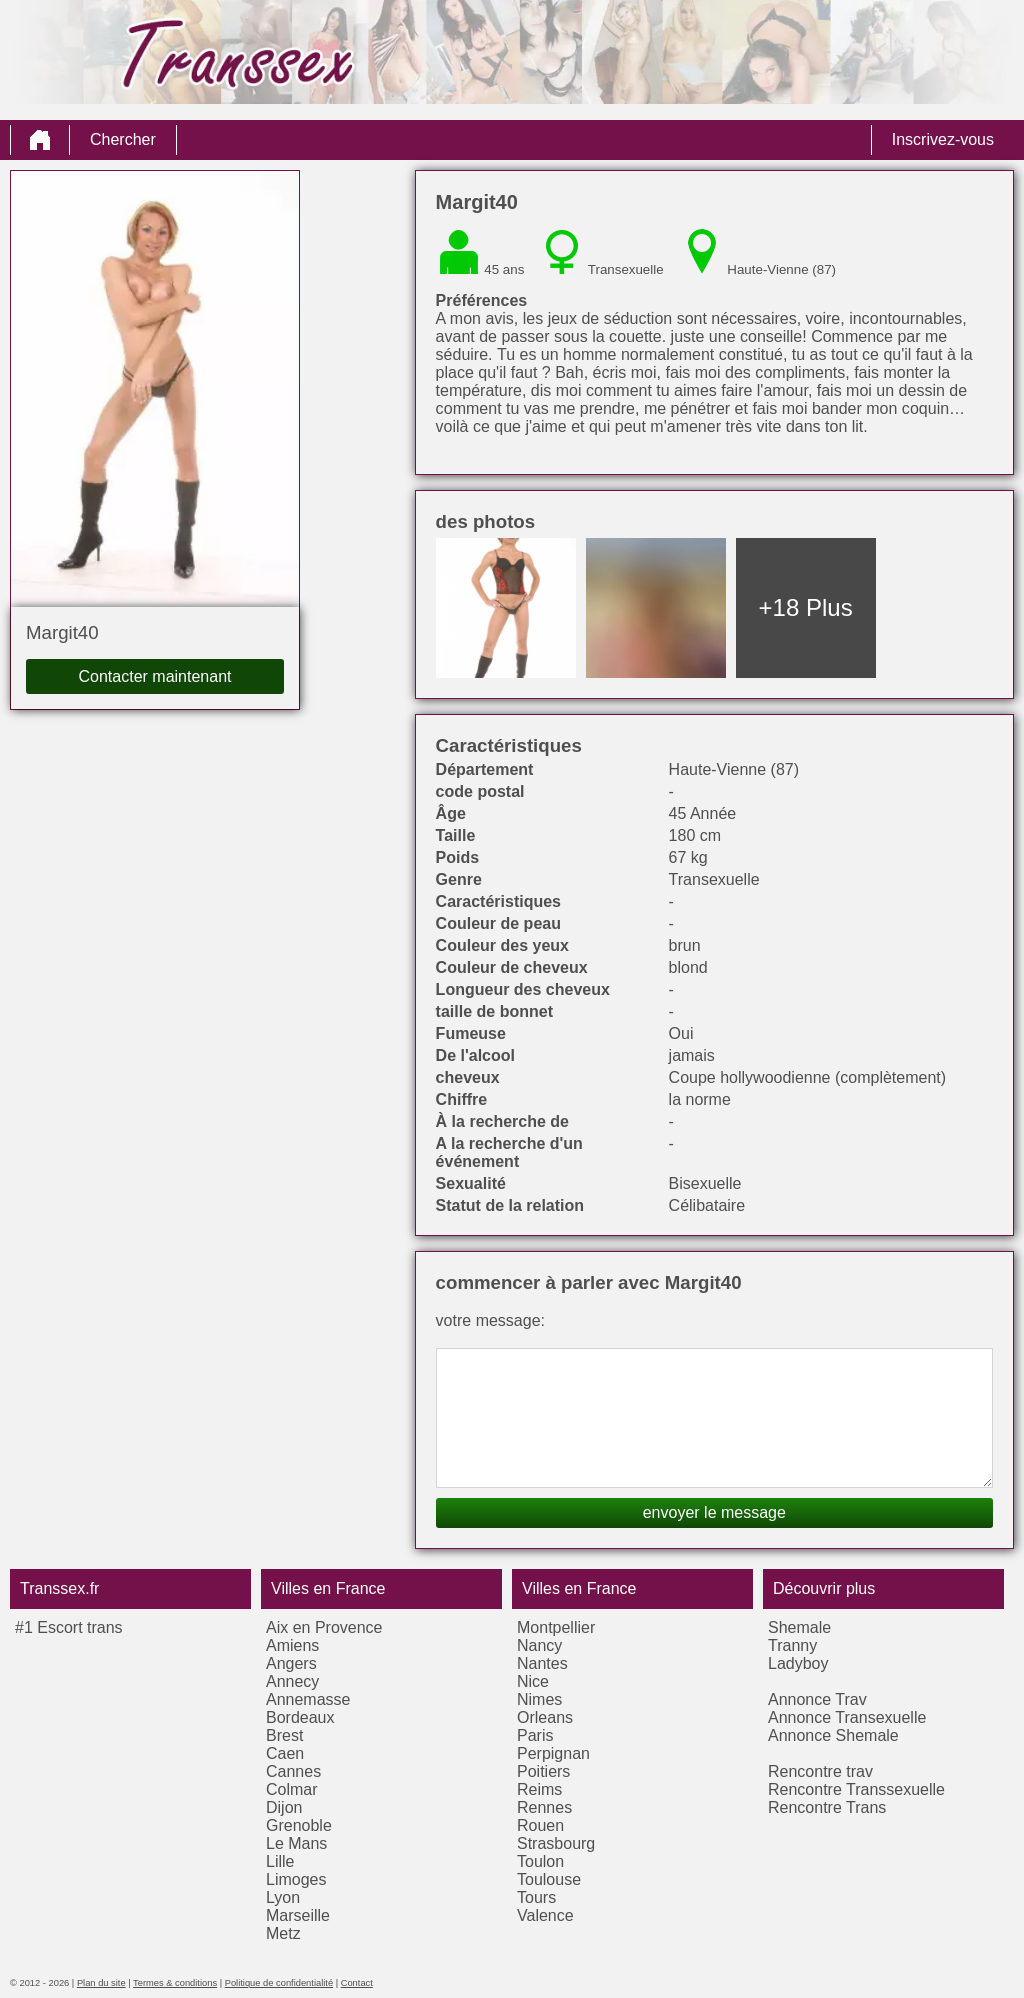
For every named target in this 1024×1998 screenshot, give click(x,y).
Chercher (123, 139)
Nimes (539, 1699)
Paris (535, 1735)
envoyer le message (714, 1512)
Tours (536, 1897)
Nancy (539, 1645)
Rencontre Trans (827, 1807)
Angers (291, 1663)
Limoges (296, 1879)
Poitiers (543, 1771)
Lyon (283, 1897)
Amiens (292, 1645)
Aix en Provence (324, 1627)
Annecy (292, 1681)
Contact (357, 1983)
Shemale (799, 1627)
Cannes (293, 1771)
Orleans (545, 1717)
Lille (280, 1861)
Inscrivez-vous (943, 139)
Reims (539, 1789)
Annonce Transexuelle (847, 1717)
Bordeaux (300, 1717)
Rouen (540, 1825)
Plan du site (101, 1983)
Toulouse (549, 1879)
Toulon (540, 1861)
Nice (533, 1681)
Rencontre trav (820, 1771)
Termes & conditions (175, 1983)
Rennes (544, 1807)
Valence (545, 1915)
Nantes (542, 1663)
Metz (283, 1933)
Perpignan (553, 1753)
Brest (284, 1735)
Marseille (298, 1915)
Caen (285, 1753)
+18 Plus (806, 607)
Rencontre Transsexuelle (856, 1789)
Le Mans (296, 1843)
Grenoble (299, 1825)
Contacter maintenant (155, 676)
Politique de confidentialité (279, 1983)
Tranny (792, 1645)
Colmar (292, 1789)
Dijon (284, 1807)
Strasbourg (556, 1843)
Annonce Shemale (833, 1735)
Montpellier (556, 1627)
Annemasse (308, 1699)
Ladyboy (798, 1663)
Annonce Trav (817, 1699)
